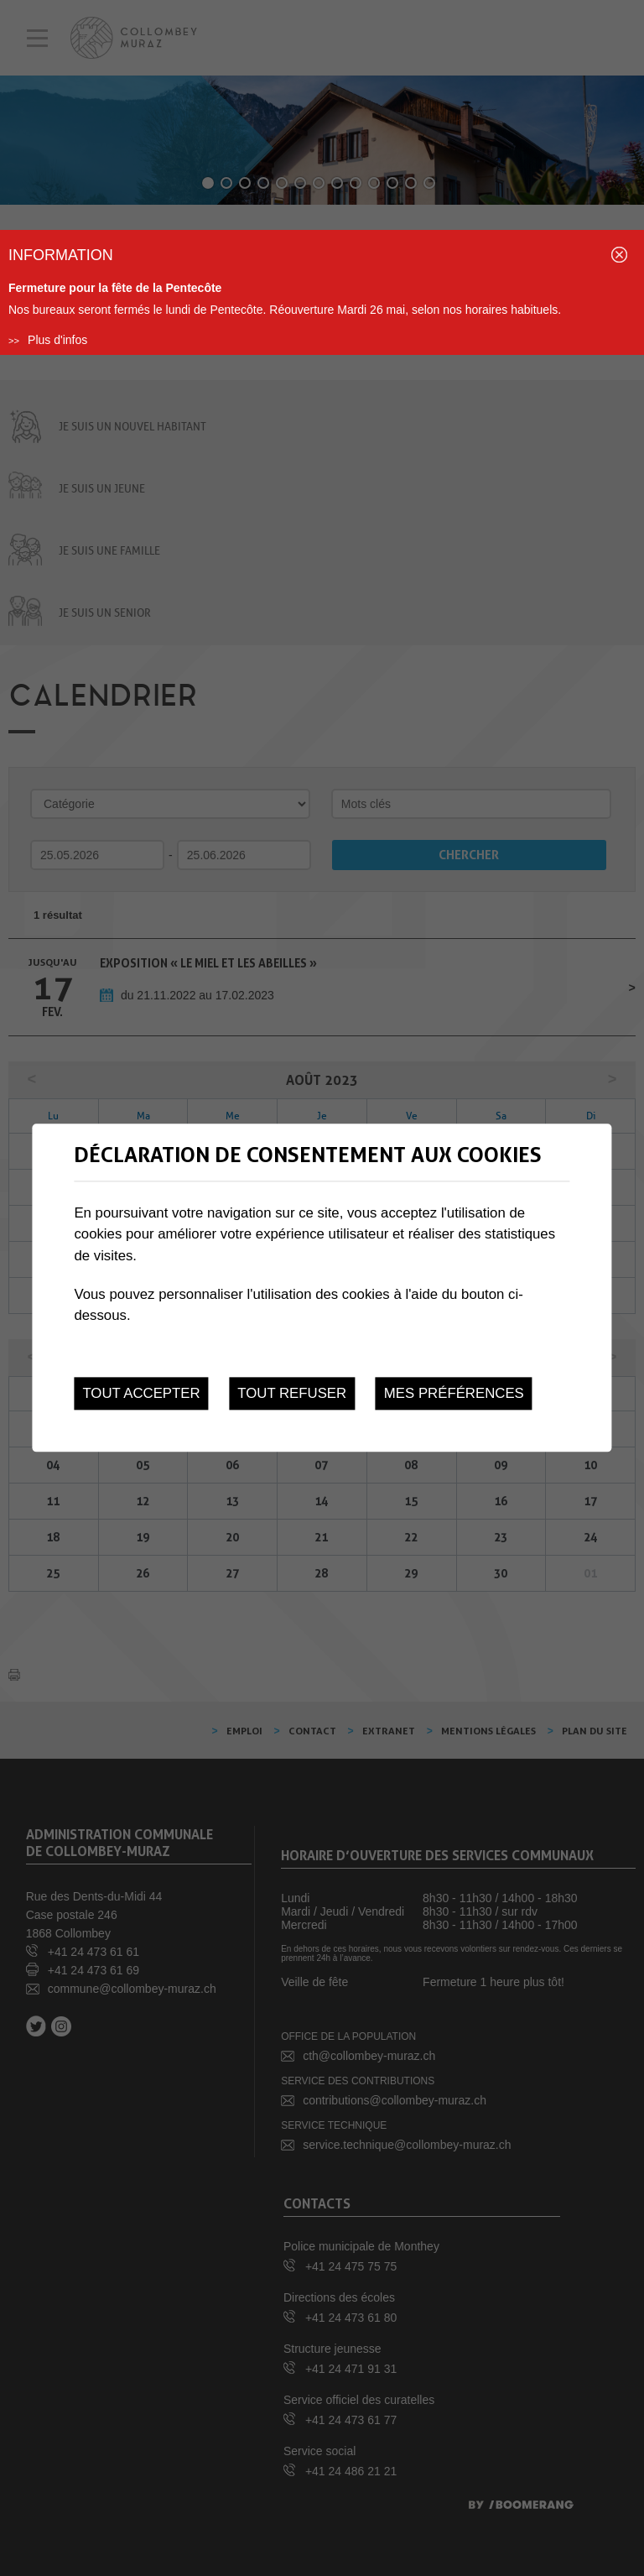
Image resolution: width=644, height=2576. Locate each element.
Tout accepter (141, 1393)
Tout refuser (291, 1393)
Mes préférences (454, 1393)
